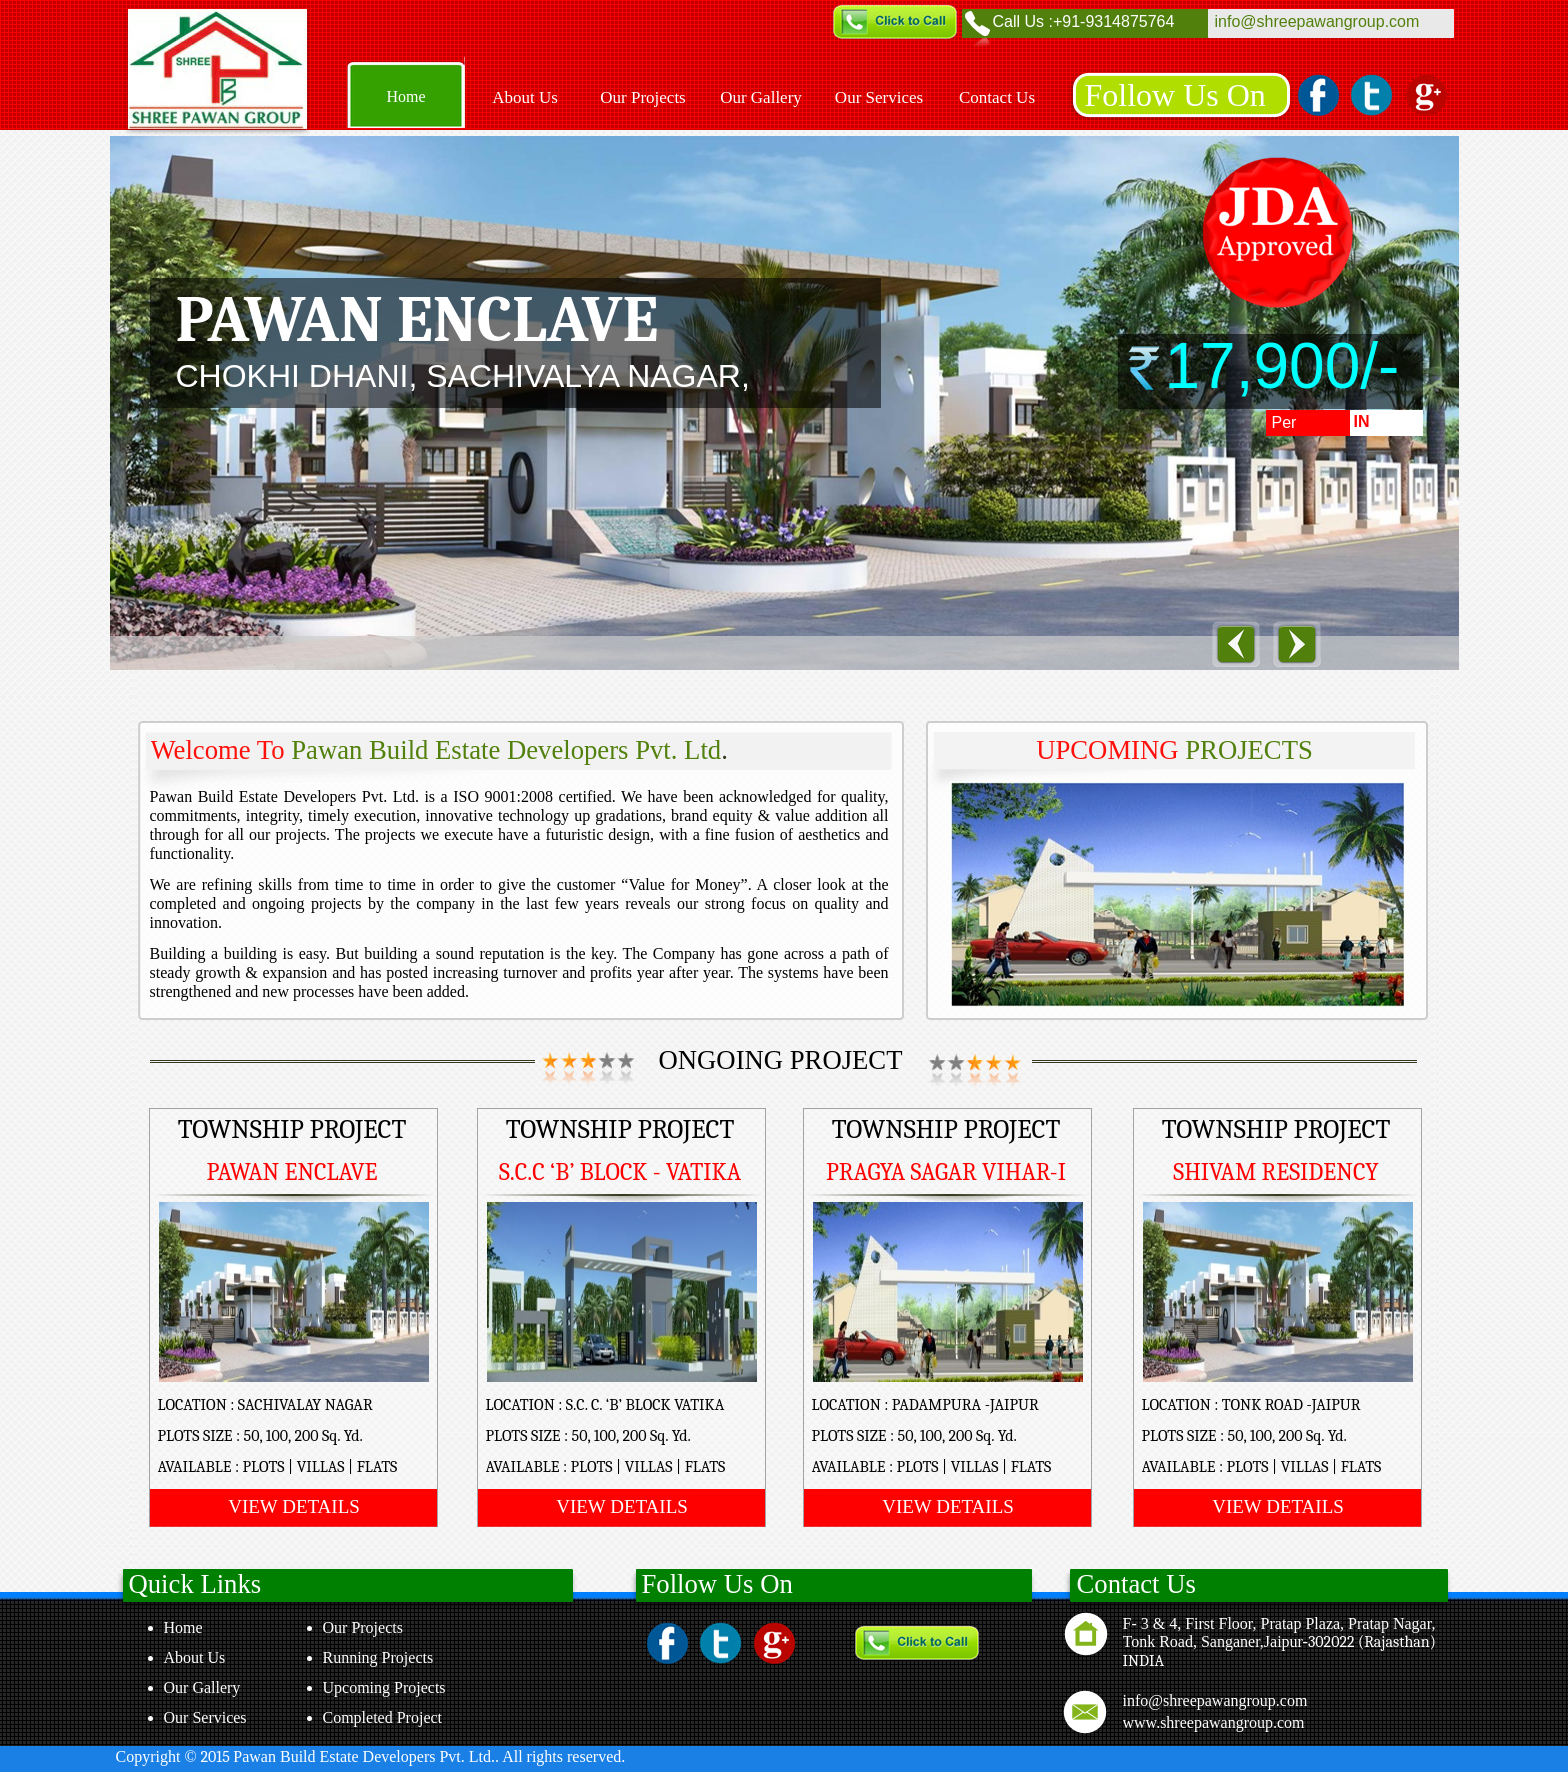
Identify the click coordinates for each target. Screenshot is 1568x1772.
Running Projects (378, 1657)
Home (183, 1627)
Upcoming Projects (384, 1687)
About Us (195, 1657)
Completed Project (383, 1717)
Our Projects (363, 1627)
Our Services (205, 1717)
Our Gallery (202, 1687)
